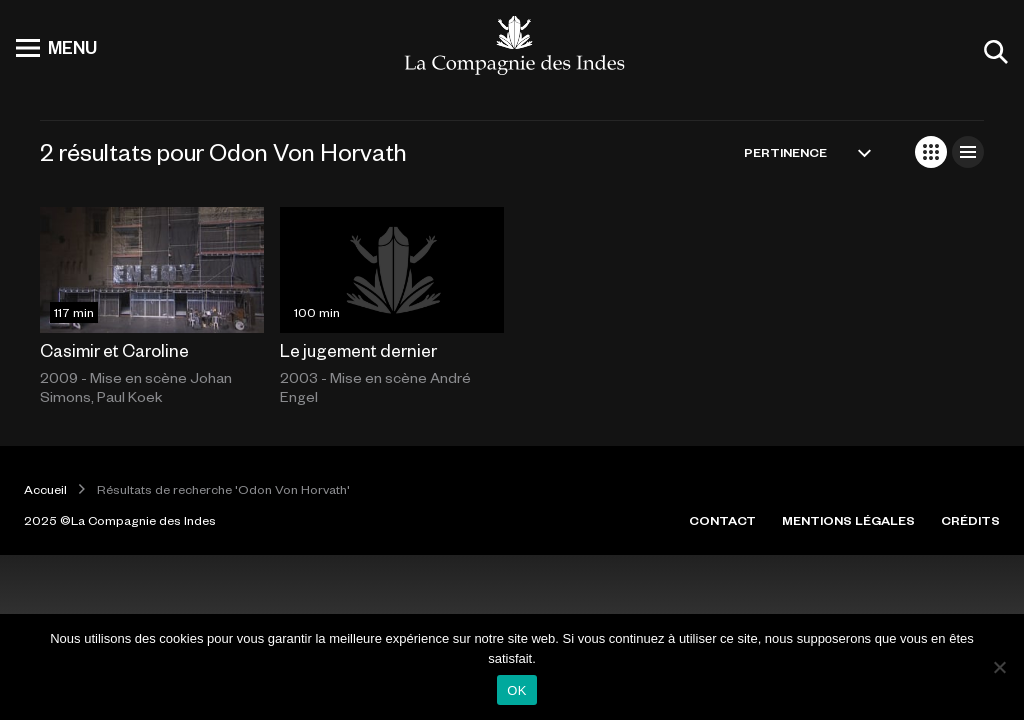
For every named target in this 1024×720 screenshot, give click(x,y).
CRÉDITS (970, 520)
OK (516, 690)
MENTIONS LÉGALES (848, 520)
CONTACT (722, 520)
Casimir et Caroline (114, 350)
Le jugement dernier (358, 350)
